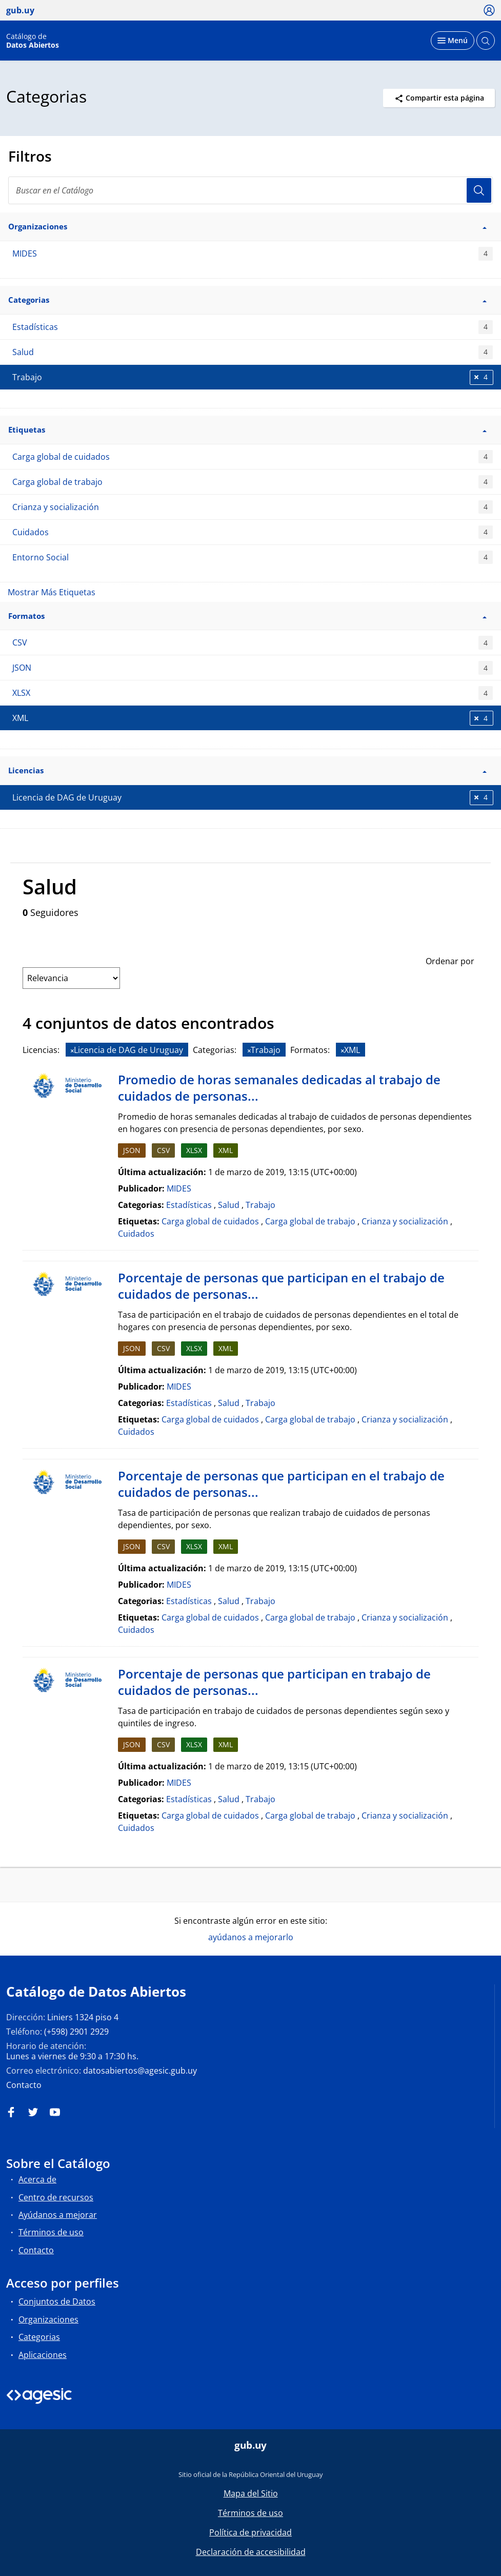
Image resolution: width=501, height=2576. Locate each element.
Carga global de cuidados (252, 457)
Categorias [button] (247, 300)
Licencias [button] (247, 770)
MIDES (252, 254)
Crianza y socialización (252, 507)
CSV (252, 643)
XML (225, 1150)
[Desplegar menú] (452, 40)
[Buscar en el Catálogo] (250, 190)
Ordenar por (450, 961)
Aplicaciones (42, 2354)
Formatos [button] (247, 616)
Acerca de (37, 2179)
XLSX (252, 693)
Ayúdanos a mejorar (57, 2214)
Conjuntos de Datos (56, 2301)
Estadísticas (252, 327)
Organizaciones (48, 2319)
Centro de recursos (55, 2197)
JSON (252, 668)
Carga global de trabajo (252, 482)
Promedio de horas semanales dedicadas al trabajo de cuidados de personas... (279, 1087)
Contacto (24, 2085)
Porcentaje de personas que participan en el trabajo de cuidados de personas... (281, 1285)
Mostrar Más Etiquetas (51, 592)
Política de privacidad (250, 2532)
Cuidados (252, 532)
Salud (252, 352)
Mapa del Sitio (251, 2493)
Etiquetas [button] (247, 429)
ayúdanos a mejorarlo (250, 1937)
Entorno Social (252, 557)
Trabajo (260, 1205)
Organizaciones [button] (247, 226)
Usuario (479, 190)
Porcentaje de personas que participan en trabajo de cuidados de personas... (274, 1682)
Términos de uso (51, 2232)
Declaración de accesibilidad (251, 2552)
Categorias (39, 2337)
